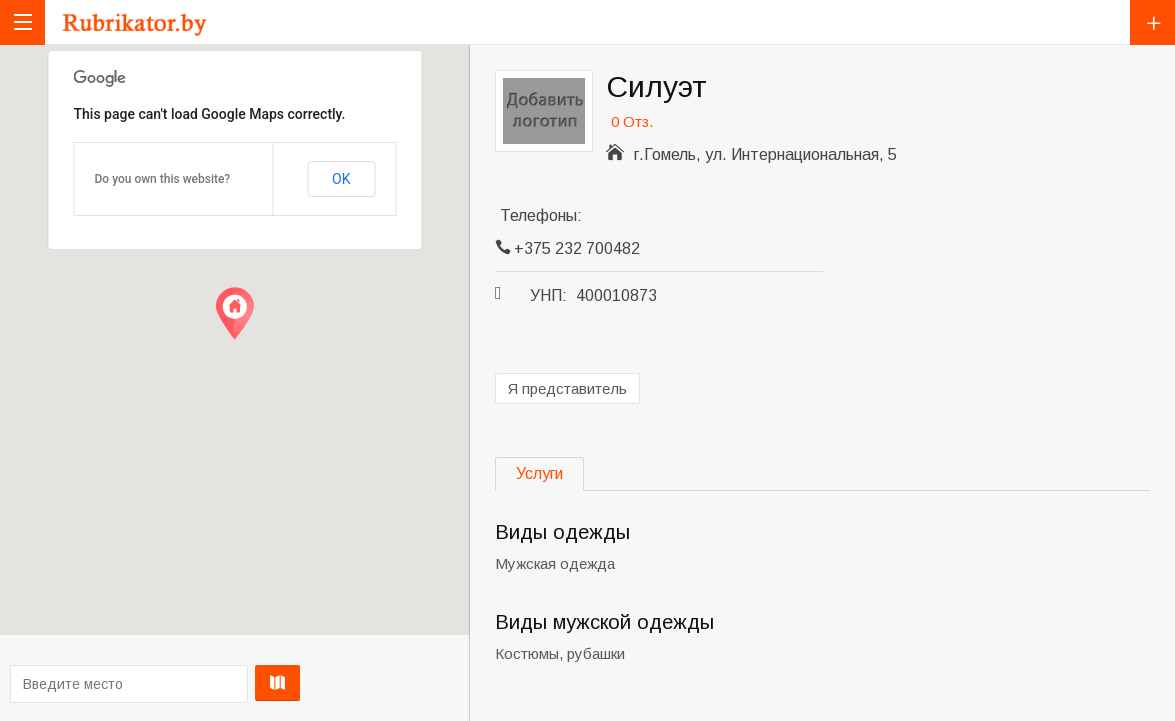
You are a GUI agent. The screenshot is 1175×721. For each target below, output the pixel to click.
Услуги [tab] (539, 473)
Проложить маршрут (229, 683)
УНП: (548, 295)
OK (341, 179)
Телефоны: (541, 215)
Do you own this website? (163, 179)
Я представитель (567, 388)
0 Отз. (632, 121)
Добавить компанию (1152, 22)
